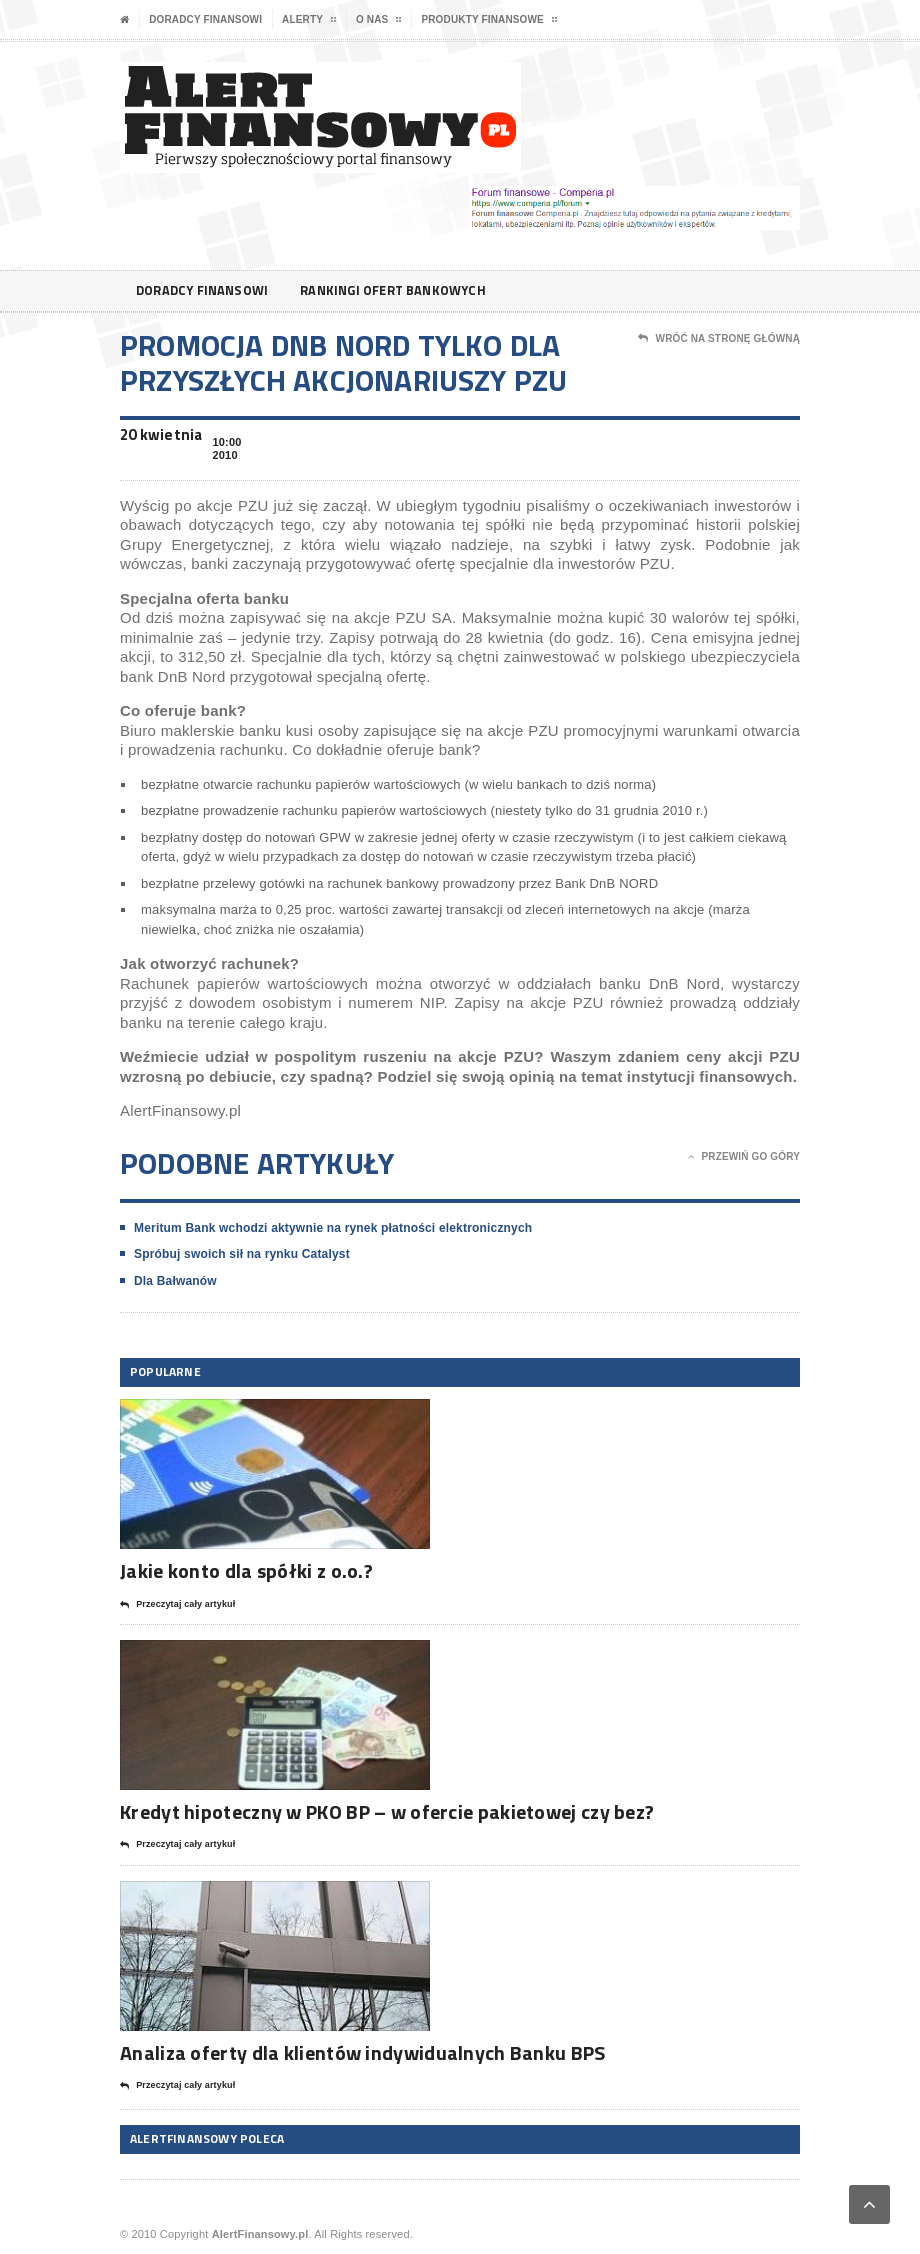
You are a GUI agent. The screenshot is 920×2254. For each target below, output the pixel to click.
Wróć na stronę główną (719, 339)
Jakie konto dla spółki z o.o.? (246, 1570)
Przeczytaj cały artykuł (177, 1605)
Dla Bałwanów (175, 1281)
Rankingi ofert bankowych (411, 290)
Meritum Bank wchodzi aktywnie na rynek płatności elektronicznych (333, 1228)
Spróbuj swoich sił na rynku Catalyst (242, 1254)
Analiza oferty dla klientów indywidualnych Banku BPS (363, 2052)
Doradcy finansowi (205, 19)
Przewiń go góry (744, 1157)
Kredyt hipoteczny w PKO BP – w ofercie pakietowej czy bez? (387, 1811)
